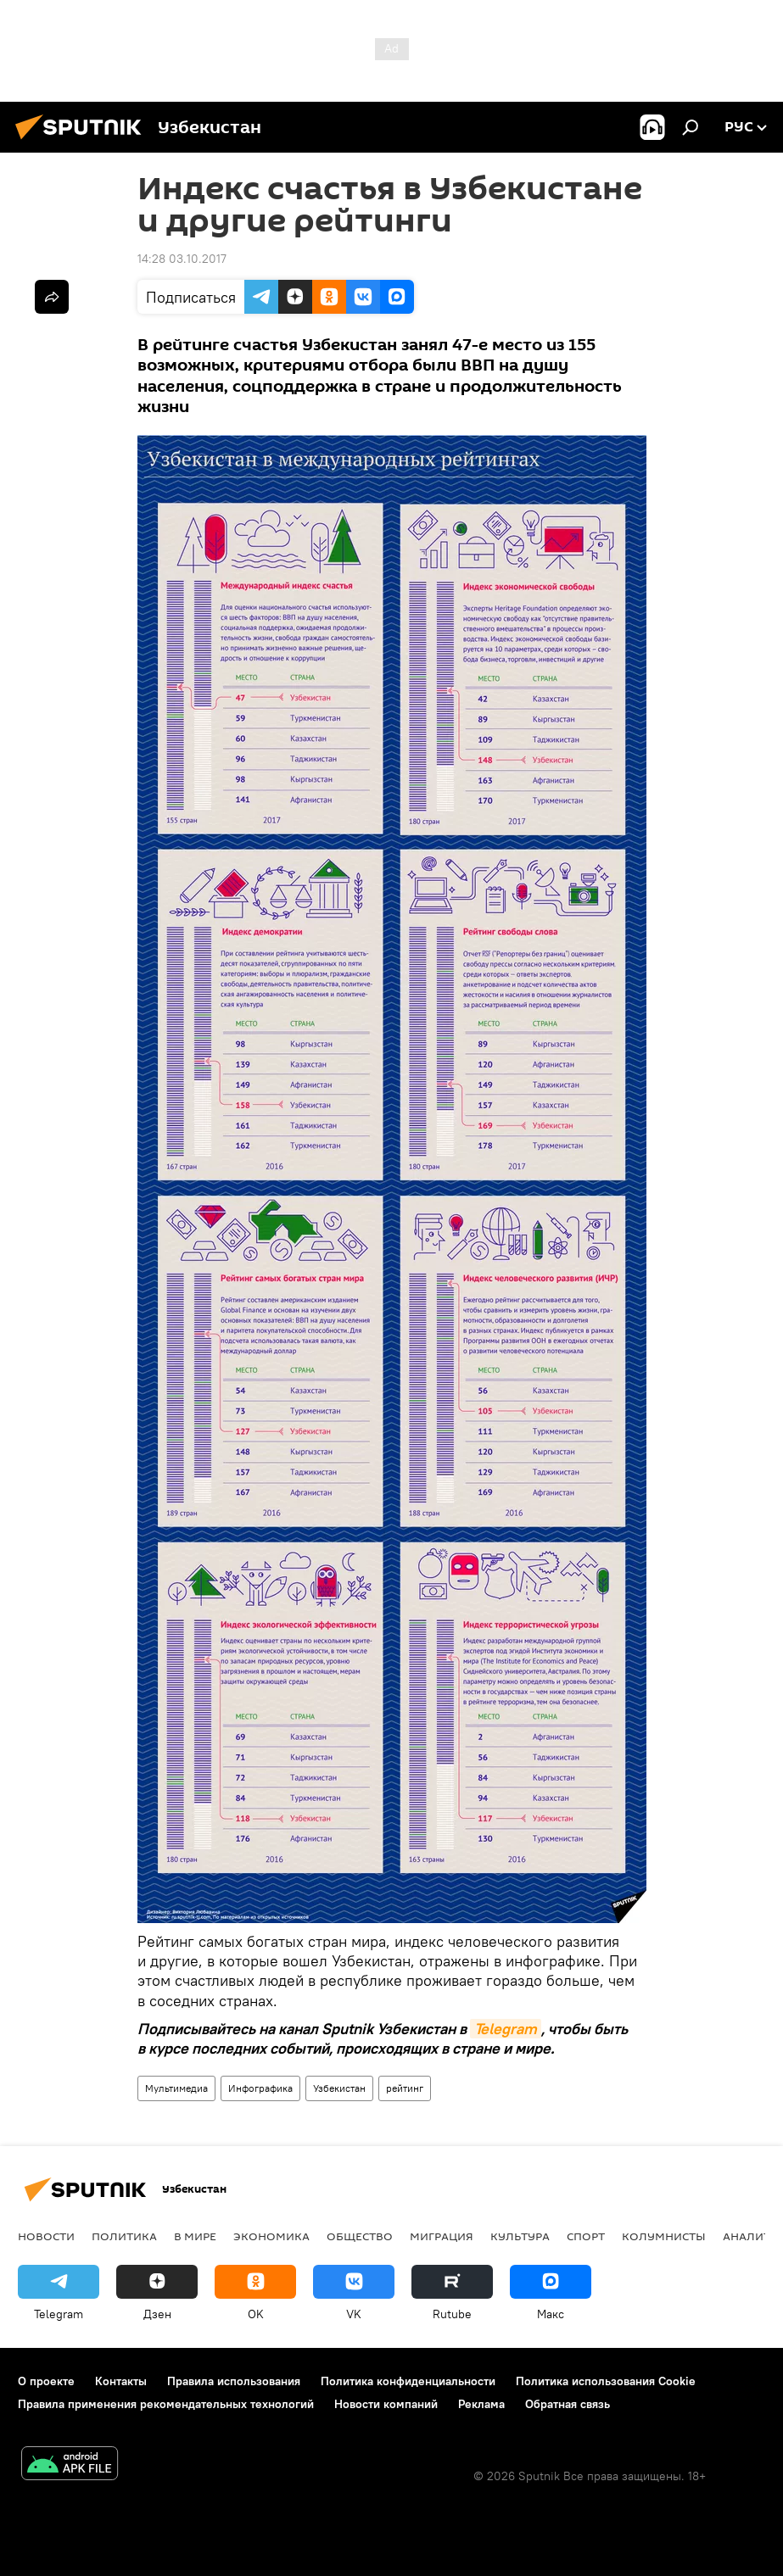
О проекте (46, 2381)
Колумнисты (664, 2236)
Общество (360, 2236)
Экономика (271, 2236)
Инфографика (260, 2088)
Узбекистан (339, 2088)
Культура (520, 2236)
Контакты (121, 2381)
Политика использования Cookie (606, 2381)
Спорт (586, 2236)
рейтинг (404, 2088)
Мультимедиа (176, 2088)
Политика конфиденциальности (408, 2381)
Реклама (481, 2404)
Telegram (505, 2028)
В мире (195, 2236)
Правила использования (233, 2381)
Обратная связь (567, 2404)
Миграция (441, 2236)
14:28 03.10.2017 (182, 258)
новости (46, 2236)
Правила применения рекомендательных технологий (166, 2404)
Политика (124, 2236)
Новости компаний (386, 2404)
